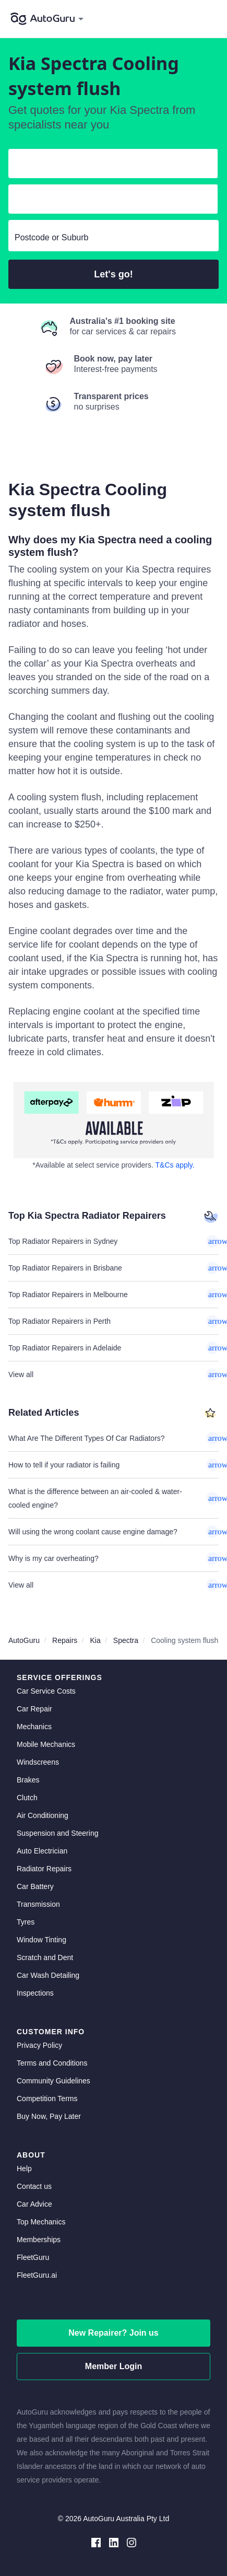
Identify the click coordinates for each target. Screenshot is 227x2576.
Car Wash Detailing (48, 1975)
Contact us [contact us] (34, 2186)
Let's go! (113, 274)
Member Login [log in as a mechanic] (113, 2366)
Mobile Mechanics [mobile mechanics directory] (46, 1744)
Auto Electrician (42, 1851)
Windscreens (38, 1762)
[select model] (108, 201)
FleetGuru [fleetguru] (33, 2257)
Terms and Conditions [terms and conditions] (52, 2063)
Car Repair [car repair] (34, 1709)
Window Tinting (41, 1940)
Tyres (25, 1922)
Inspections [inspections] (35, 1993)
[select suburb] (113, 237)
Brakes (28, 1780)
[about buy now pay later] (113, 1120)
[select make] (108, 165)
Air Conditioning (42, 1815)
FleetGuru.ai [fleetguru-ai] (37, 2275)
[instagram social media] (131, 2541)
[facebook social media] (96, 2541)
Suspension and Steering (57, 1833)
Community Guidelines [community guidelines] (53, 2081)
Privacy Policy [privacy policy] (39, 2045)
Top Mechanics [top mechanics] (41, 2222)
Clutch (27, 1797)
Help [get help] (24, 2168)
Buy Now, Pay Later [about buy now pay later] (49, 2116)
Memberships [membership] (39, 2239)
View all (113, 1374)
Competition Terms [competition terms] (47, 2098)
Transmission (38, 1904)
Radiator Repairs (44, 1868)
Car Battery (35, 1886)
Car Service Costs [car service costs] (46, 1691)
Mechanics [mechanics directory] (34, 1726)
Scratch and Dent (45, 1957)
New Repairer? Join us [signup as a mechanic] (113, 2332)
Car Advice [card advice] (34, 2204)
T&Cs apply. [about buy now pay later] (175, 1165)
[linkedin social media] (114, 2541)
